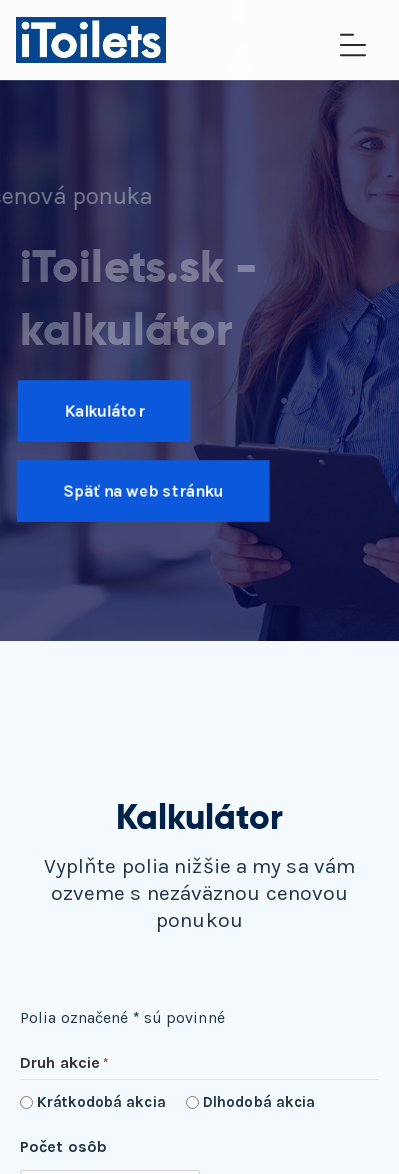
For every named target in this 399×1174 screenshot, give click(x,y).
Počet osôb (63, 1146)
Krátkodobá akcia (101, 1102)
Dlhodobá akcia (259, 1102)
